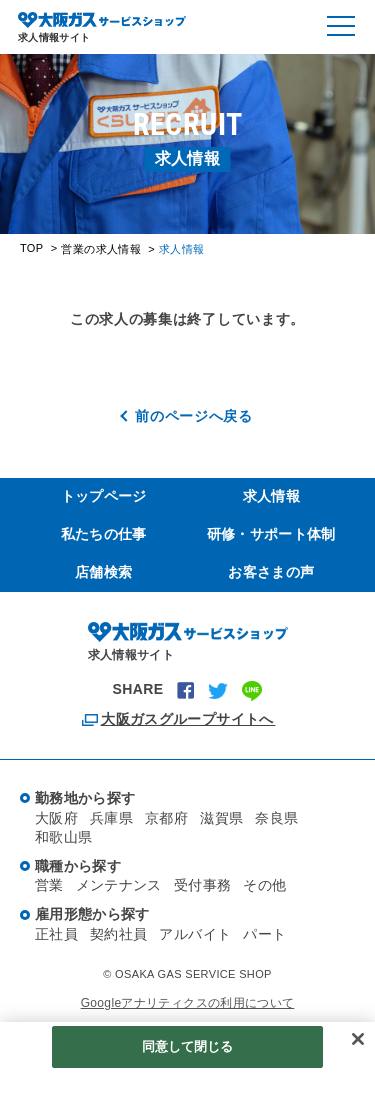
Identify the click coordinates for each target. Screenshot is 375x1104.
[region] (187, 1063)
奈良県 (276, 818)
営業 (49, 885)
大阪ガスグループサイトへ (187, 719)
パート (264, 934)
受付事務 (202, 885)
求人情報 (271, 496)
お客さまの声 (271, 572)
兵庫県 (111, 818)
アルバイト (195, 934)
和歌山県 (63, 837)
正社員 (56, 934)
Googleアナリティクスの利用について (188, 1003)
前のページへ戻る (194, 416)
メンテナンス (119, 885)
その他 (264, 885)
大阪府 (56, 818)
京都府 (166, 818)
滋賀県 (221, 818)
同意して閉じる (188, 1046)
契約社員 (118, 934)
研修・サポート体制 (271, 534)
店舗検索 (103, 572)
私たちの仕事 (104, 534)
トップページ (104, 496)
